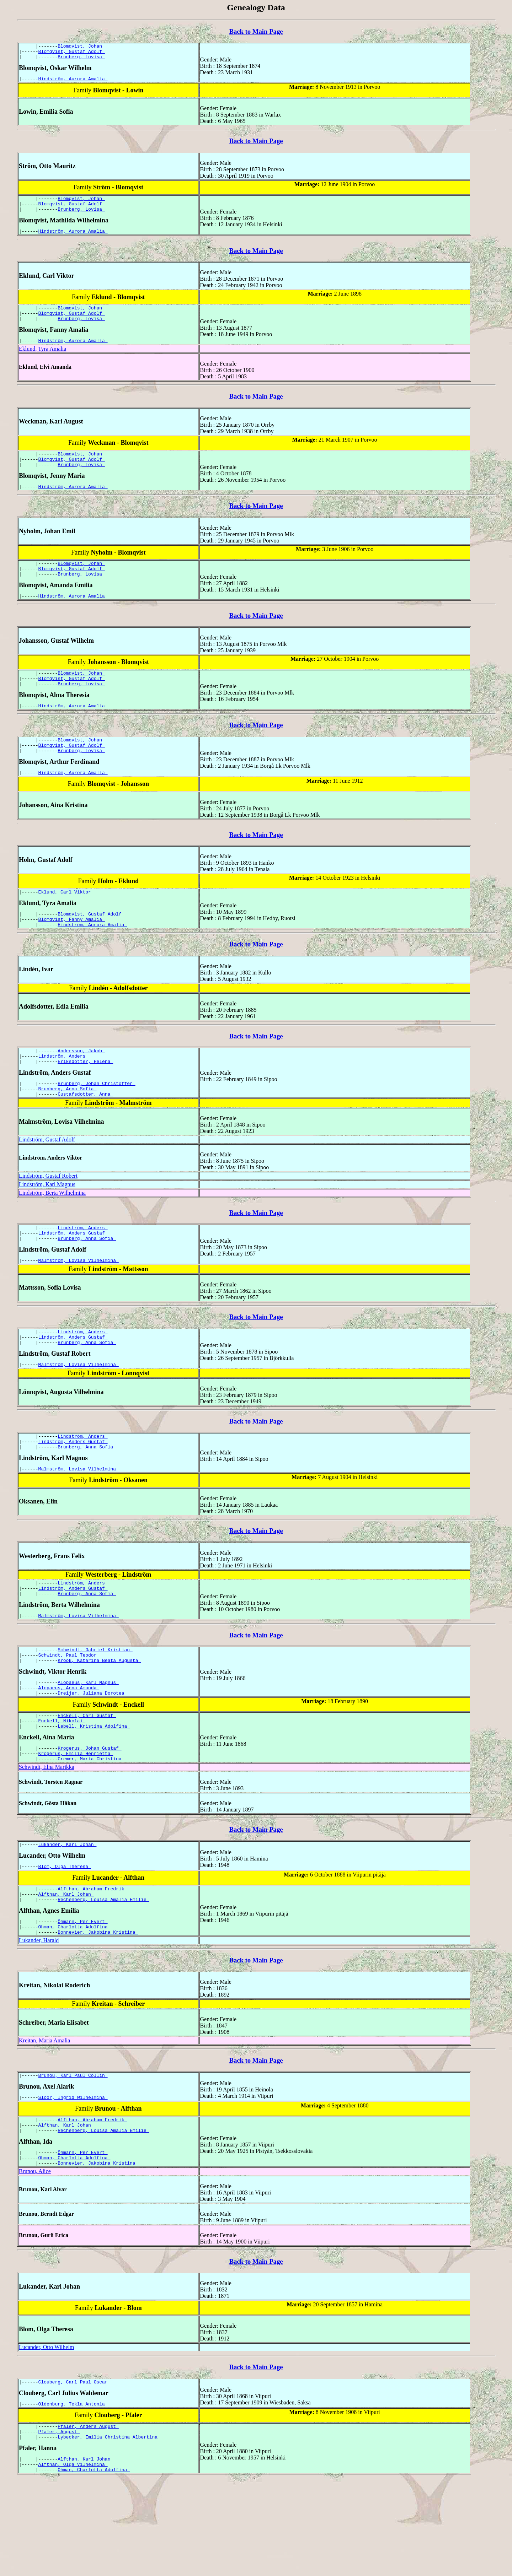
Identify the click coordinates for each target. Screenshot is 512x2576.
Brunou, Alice (35, 2259)
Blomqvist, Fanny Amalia (71, 952)
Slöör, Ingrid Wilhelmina (73, 2178)
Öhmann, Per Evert (82, 1998)
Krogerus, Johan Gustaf (89, 1816)
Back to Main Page (256, 31)
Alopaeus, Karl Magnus (88, 1744)
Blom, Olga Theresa (64, 1938)
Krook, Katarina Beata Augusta (99, 1721)
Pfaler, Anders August (88, 2516)
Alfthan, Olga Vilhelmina (73, 2559)
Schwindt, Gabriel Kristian (95, 1708)
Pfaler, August (59, 2523)
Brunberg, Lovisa (81, 59)
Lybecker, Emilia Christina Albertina (109, 2529)
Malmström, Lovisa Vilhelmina (78, 1305)
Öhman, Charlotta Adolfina (74, 2004)
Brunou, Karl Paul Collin (73, 2155)
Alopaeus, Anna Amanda (69, 1750)
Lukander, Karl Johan (67, 1915)
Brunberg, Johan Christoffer (96, 1121)
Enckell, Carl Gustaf (87, 1780)
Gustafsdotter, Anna (85, 1134)
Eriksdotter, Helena (85, 1098)
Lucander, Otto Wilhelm (46, 2434)
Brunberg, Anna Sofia (67, 1128)
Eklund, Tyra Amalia (42, 361)
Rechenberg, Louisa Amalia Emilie (103, 1975)
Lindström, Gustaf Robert (48, 1216)
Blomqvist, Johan (81, 47)
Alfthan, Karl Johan (66, 1968)
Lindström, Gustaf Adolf (47, 1180)
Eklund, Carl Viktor (66, 922)
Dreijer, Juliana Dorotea (92, 1757)
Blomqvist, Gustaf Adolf (71, 53)
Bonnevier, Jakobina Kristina (98, 2011)
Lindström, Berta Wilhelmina (52, 1233)
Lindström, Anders (63, 1092)
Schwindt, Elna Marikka (46, 1837)
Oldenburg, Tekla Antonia (73, 2493)
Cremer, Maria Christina (91, 1829)
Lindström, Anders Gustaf (73, 1275)
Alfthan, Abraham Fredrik (92, 1962)
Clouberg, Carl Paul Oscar (74, 2470)
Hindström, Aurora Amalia (73, 83)
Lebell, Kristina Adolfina (94, 1793)
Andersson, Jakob (81, 1085)
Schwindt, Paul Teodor (69, 1714)
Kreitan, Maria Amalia (44, 2119)
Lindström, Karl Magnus (47, 1225)
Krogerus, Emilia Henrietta (75, 1822)
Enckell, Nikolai (62, 1786)
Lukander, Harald (39, 2019)
